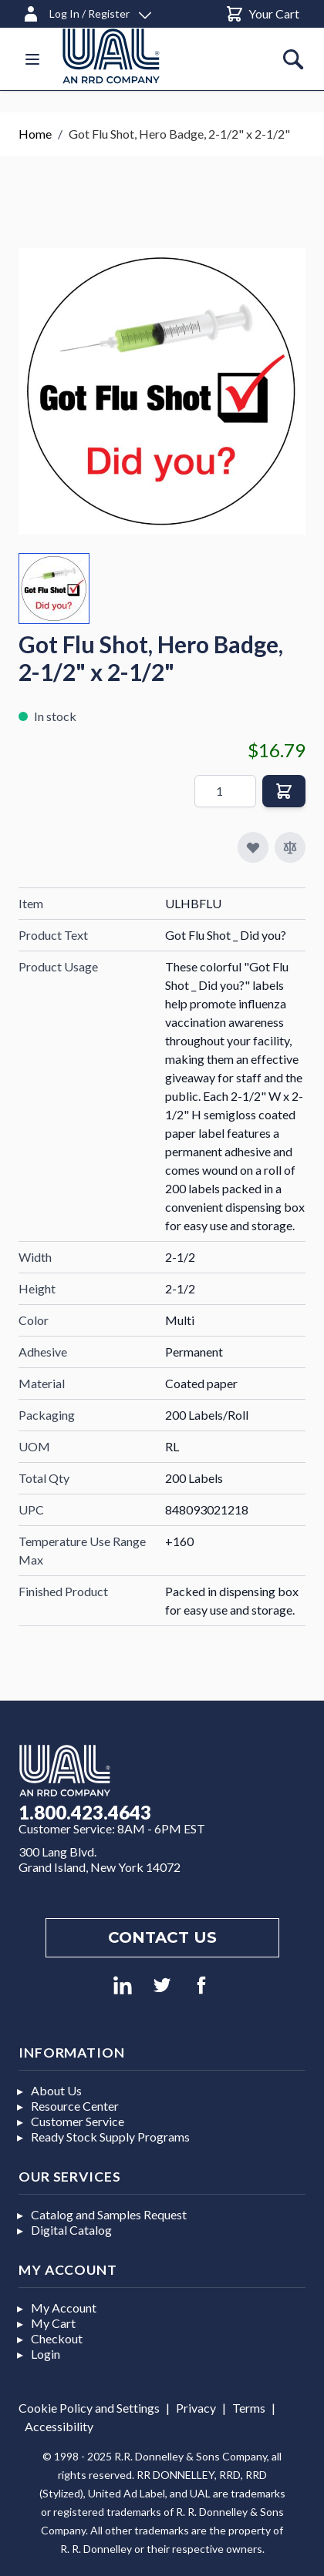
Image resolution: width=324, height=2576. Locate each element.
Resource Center (75, 2105)
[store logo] (129, 56)
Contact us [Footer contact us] (162, 1937)
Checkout (57, 2338)
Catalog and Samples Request (109, 2214)
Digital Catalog (71, 2229)
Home (35, 133)
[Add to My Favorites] (253, 847)
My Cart (53, 2323)
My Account (63, 2307)
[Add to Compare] (290, 847)
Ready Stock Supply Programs (110, 2136)
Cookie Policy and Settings (89, 2407)
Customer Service (77, 2121)
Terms (248, 2407)
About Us (56, 2090)
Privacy (196, 2407)
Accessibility (59, 2426)
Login (45, 2353)
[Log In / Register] (86, 11)
